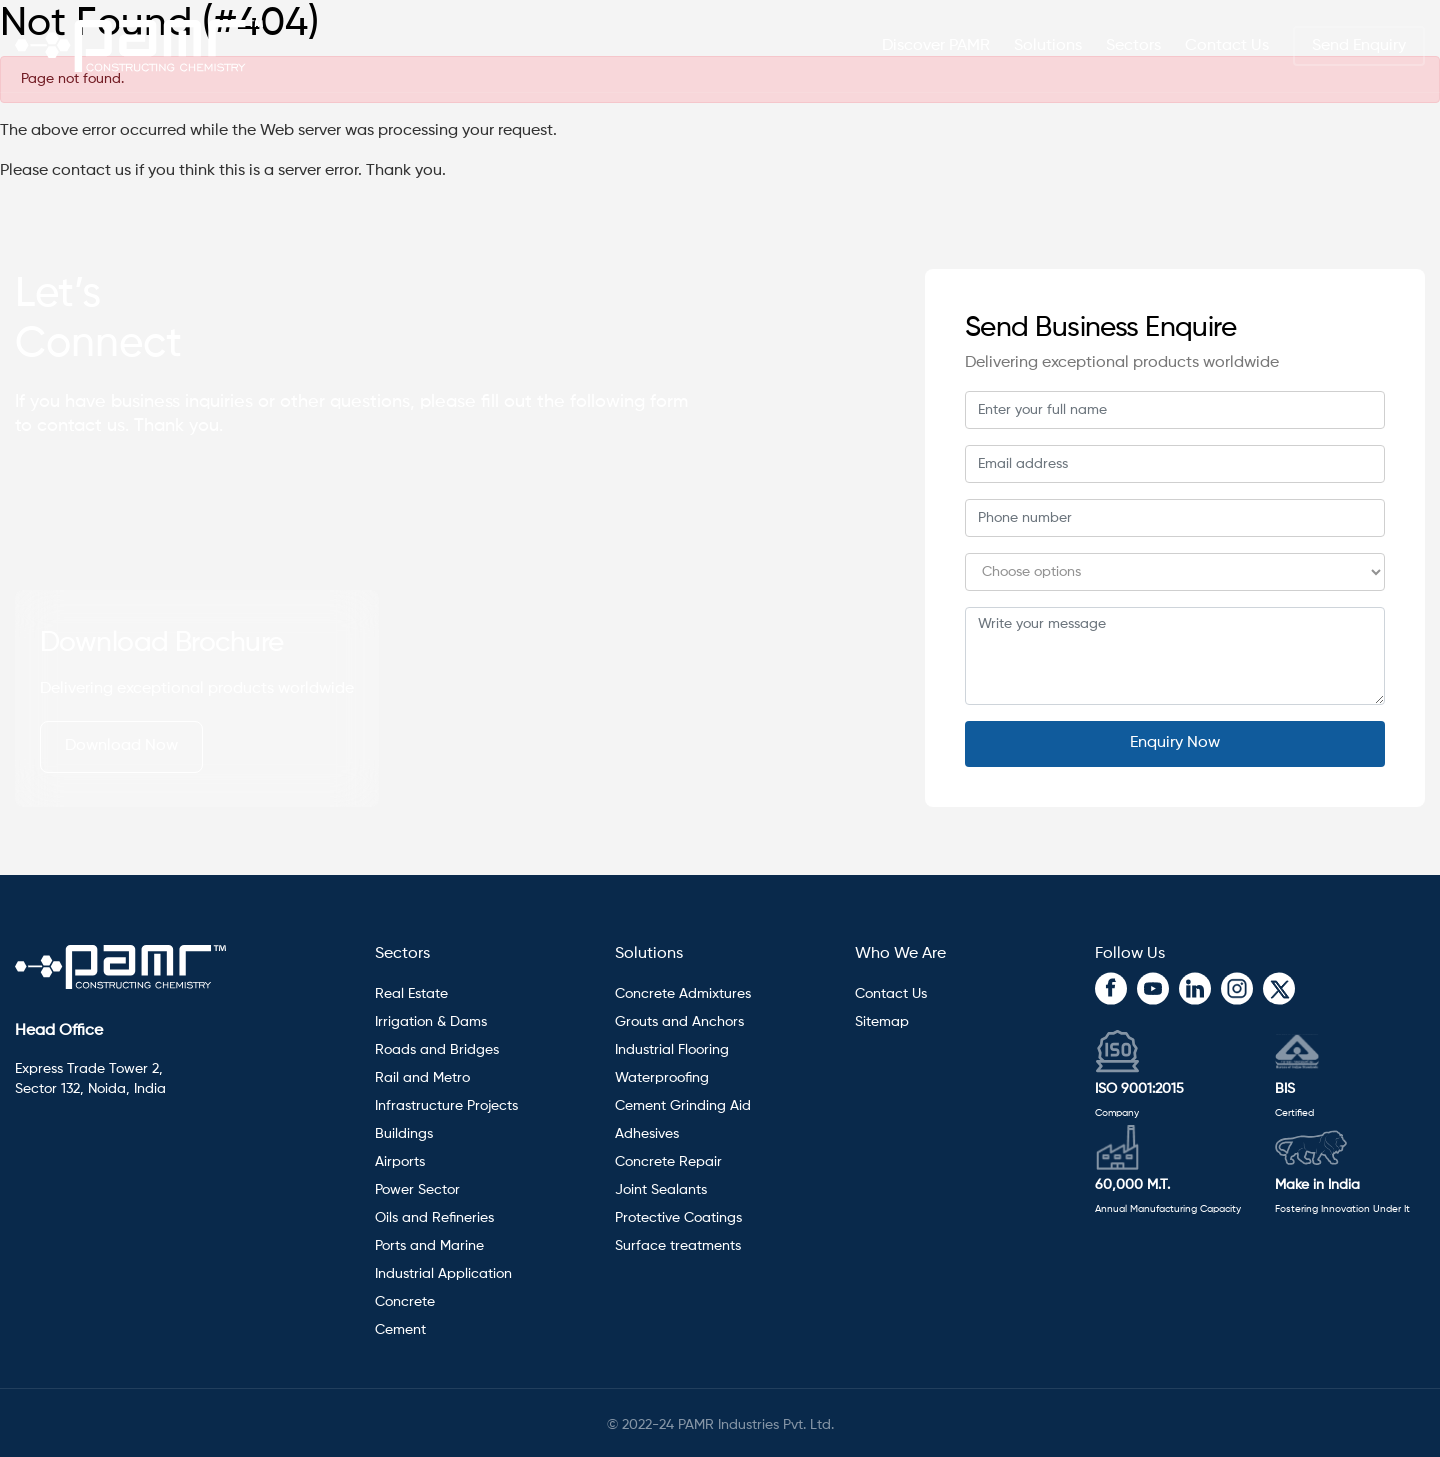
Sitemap (882, 1022)
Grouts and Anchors (679, 1022)
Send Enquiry (1359, 42)
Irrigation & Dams (431, 1022)
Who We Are (900, 954)
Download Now (121, 746)
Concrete (405, 1302)
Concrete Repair (668, 1162)
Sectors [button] (1133, 42)
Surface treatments (678, 1246)
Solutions (649, 954)
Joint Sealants (661, 1190)
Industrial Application (443, 1274)
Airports (400, 1162)
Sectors (402, 954)
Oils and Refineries (434, 1218)
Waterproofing (662, 1078)
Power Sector (417, 1190)
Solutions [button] (1048, 42)
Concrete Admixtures (683, 994)
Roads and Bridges (437, 1050)
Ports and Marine (429, 1246)
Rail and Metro (422, 1078)
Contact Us (1227, 42)
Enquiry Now (1175, 743)
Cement (400, 1330)
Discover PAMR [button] (936, 42)
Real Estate (411, 994)
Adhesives (649, 1134)
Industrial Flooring (672, 1050)
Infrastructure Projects (446, 1106)
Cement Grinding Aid (683, 1106)
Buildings (404, 1134)
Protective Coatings (678, 1218)
